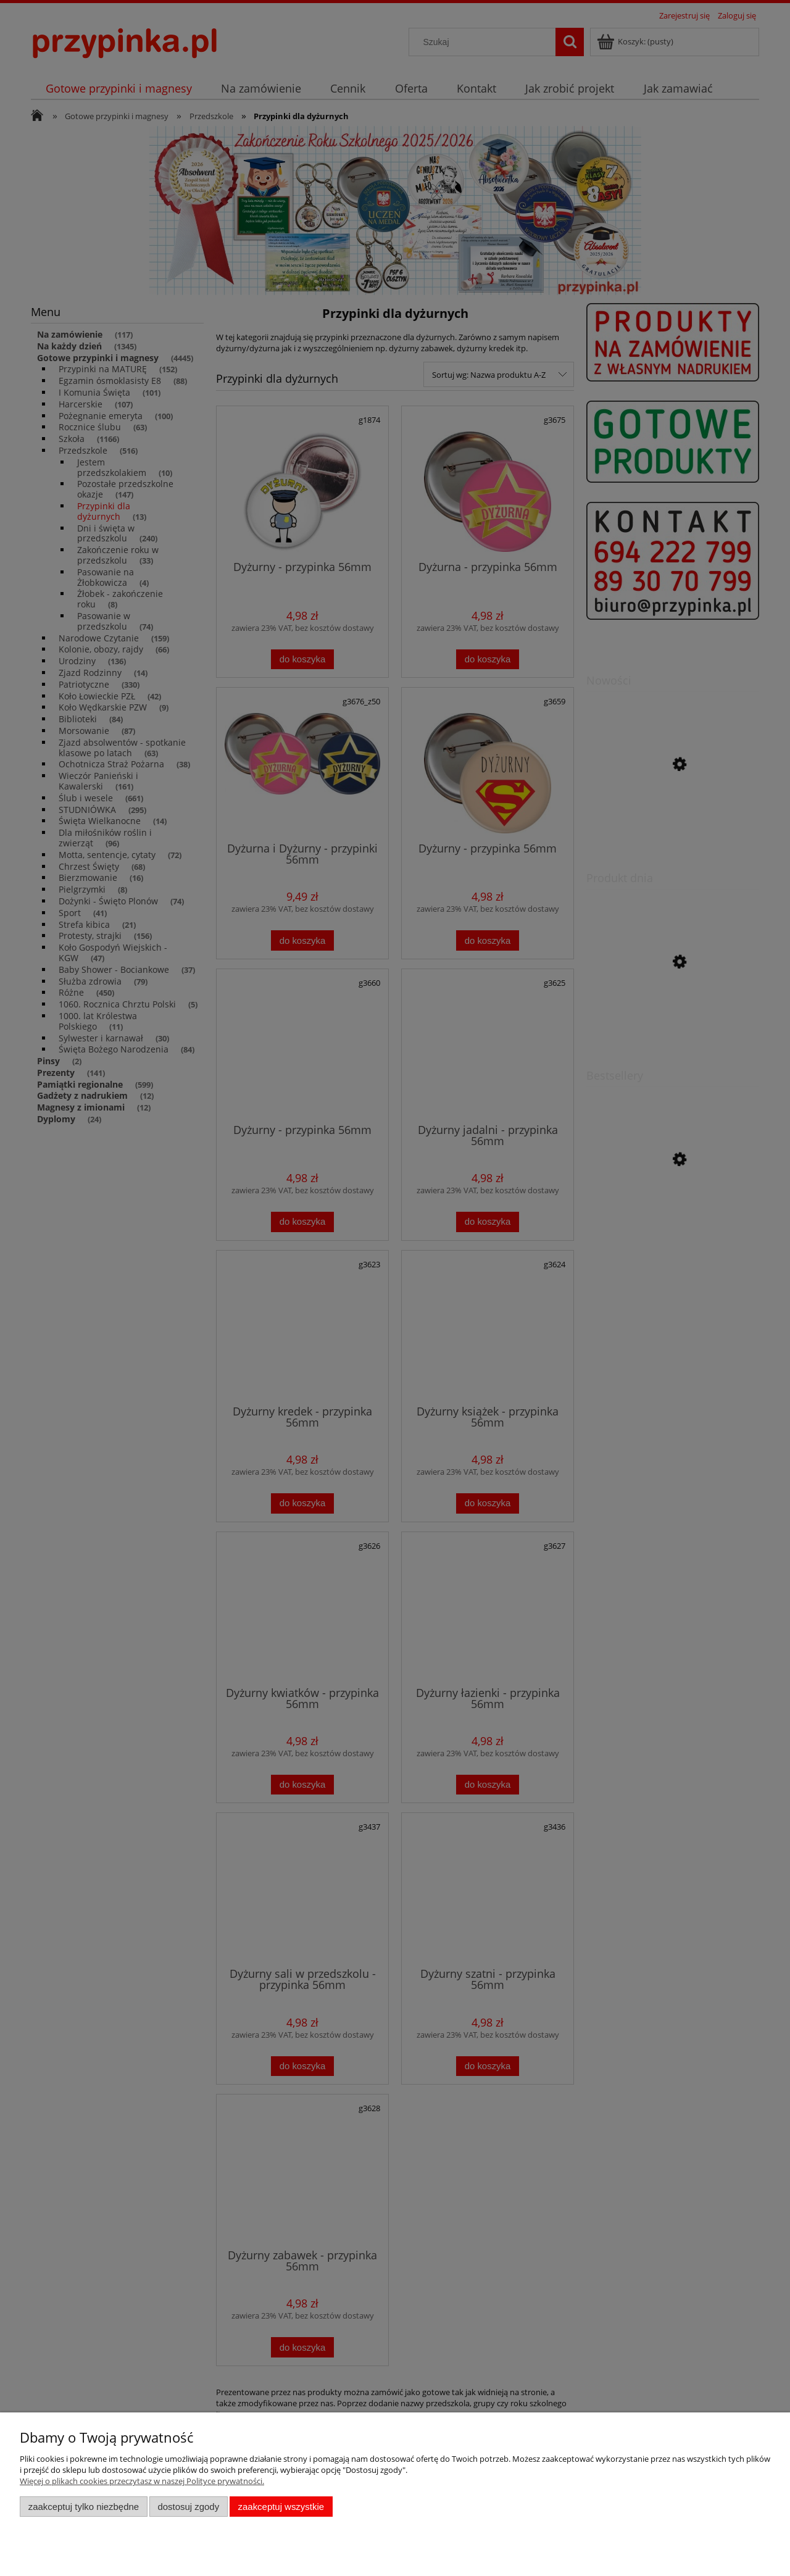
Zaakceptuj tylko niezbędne (83, 2506)
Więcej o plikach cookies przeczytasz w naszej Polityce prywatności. (142, 2480)
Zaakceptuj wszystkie (281, 2506)
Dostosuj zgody (188, 2506)
